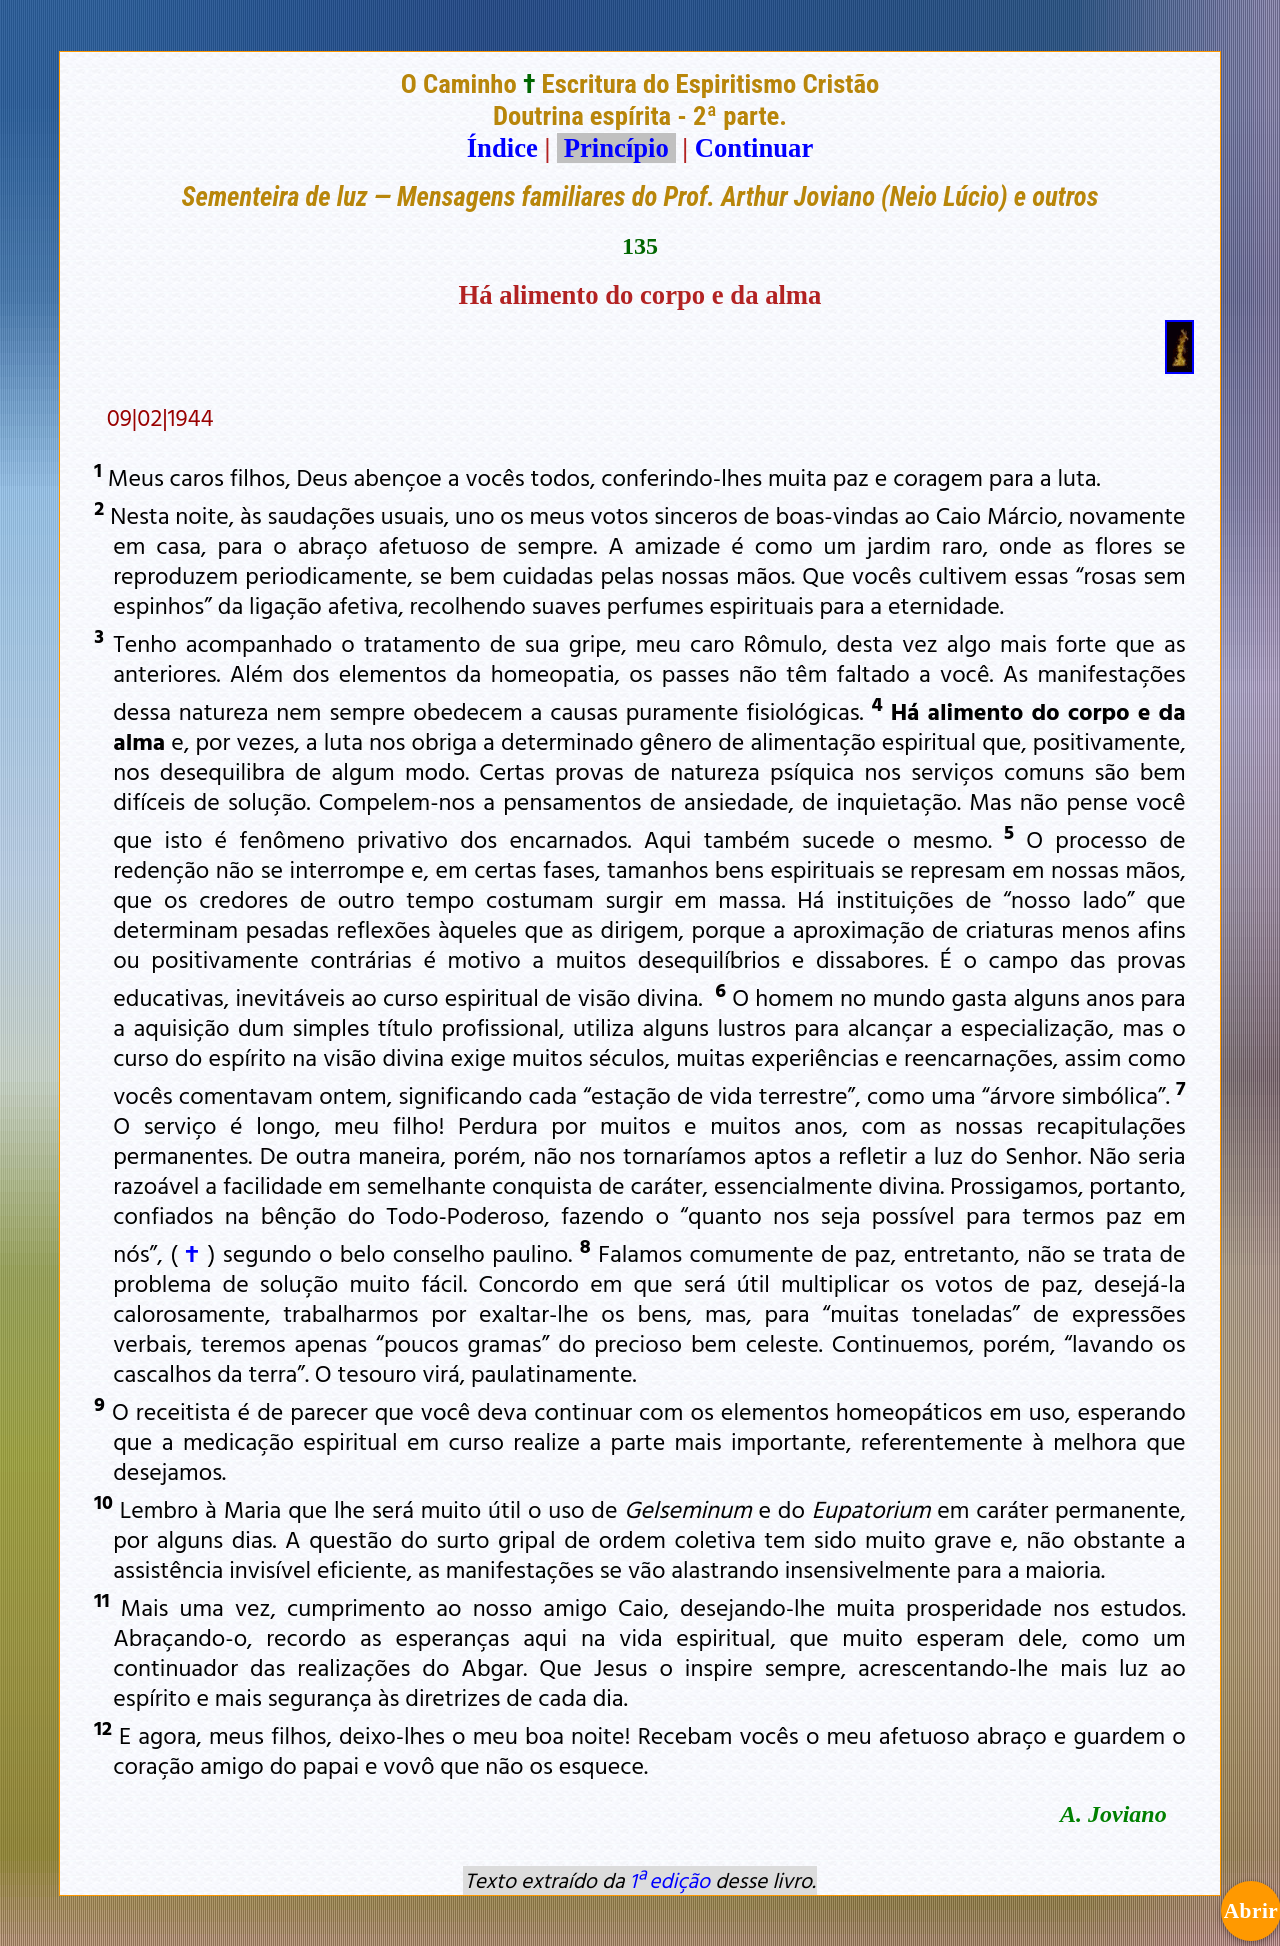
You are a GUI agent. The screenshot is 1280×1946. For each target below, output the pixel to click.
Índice (502, 148)
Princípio (616, 148)
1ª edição (670, 1880)
